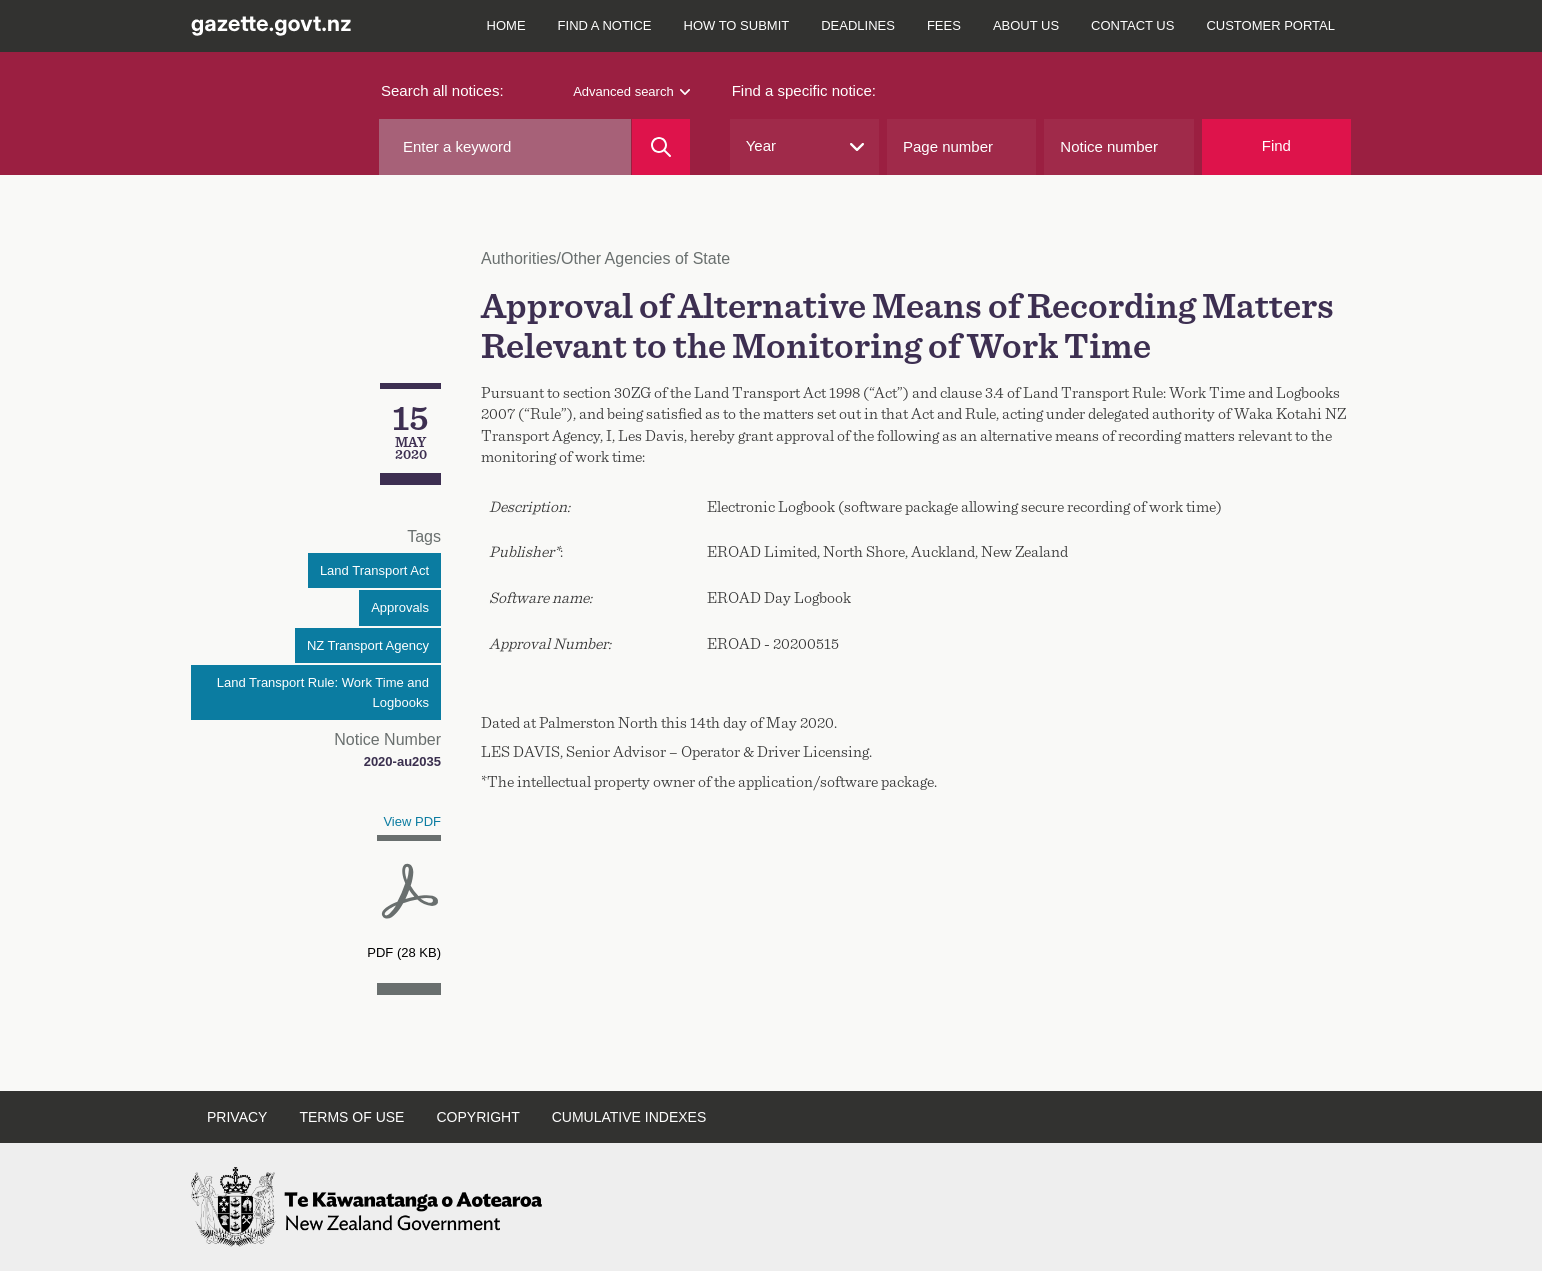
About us (1026, 25)
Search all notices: (442, 90)
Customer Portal (1270, 25)
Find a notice (605, 25)
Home (506, 25)
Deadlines (858, 25)
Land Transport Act (374, 570)
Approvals (400, 607)
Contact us (1132, 25)
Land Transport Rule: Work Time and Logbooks (323, 692)
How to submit (737, 25)
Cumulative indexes (629, 1117)
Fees (944, 25)
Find (1276, 145)
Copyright (477, 1117)
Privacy (237, 1117)
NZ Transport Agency (368, 645)
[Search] (660, 147)
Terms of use (351, 1117)
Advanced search (631, 91)
